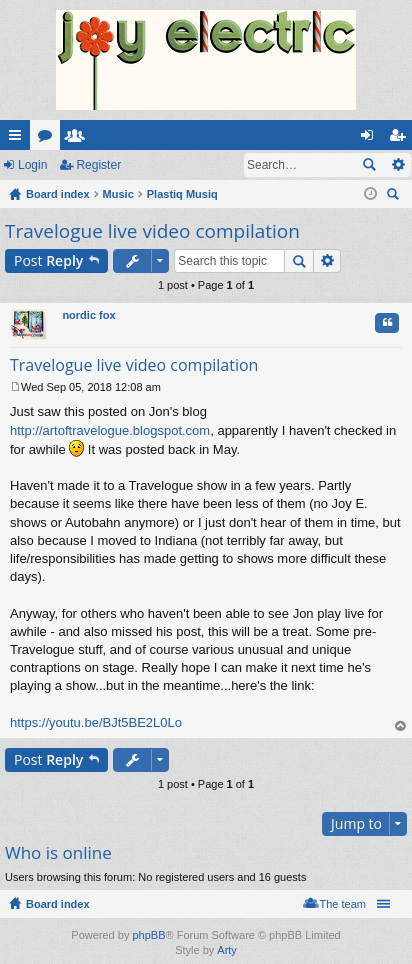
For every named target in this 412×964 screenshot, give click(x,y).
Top (401, 726)
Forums (49, 139)
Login (32, 165)
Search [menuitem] (395, 196)
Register (98, 165)
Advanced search (397, 165)
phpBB (148, 935)
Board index (58, 904)
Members (79, 139)
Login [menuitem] (371, 139)
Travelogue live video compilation (152, 231)
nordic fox (88, 315)
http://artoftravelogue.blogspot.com (110, 430)
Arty (227, 950)
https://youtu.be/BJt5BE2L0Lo (96, 722)
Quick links (19, 139)
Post (48, 260)
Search (369, 165)
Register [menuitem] (401, 139)
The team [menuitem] (343, 904)
